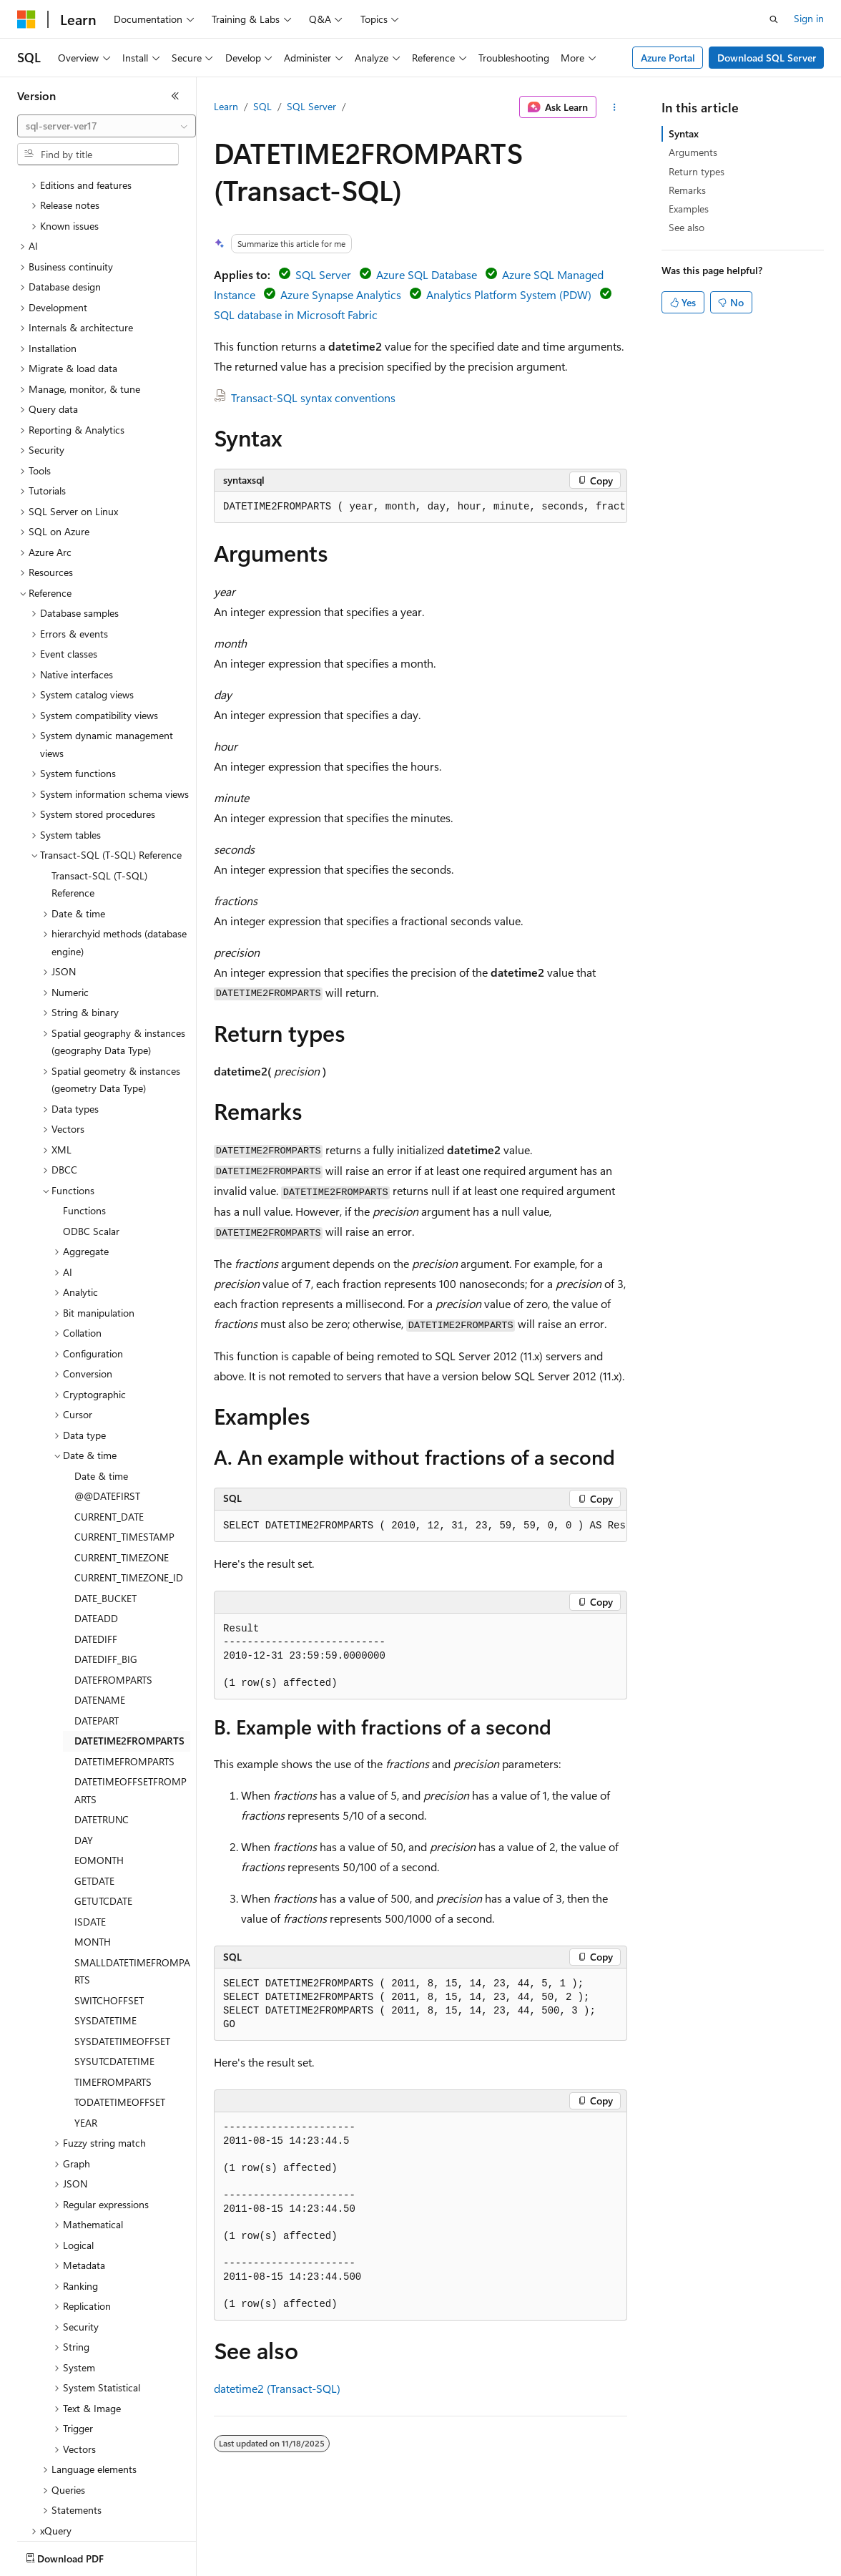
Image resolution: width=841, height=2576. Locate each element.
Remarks (687, 190)
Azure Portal (668, 57)
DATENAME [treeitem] (99, 1616)
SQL (262, 106)
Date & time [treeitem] (101, 1392)
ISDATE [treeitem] (90, 1838)
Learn (226, 106)
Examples (689, 208)
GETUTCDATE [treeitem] (103, 1817)
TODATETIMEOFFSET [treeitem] (119, 2018)
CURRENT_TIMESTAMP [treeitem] (124, 1453)
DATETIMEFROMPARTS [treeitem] (124, 1677)
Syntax (684, 133)
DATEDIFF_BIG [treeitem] (105, 1575)
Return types (696, 171)
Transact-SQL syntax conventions (313, 397)
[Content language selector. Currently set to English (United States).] (82, 2555)
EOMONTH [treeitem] (99, 1776)
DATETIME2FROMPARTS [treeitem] (129, 1657)
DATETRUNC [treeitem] (101, 1735)
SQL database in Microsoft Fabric (296, 314)
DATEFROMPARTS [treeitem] (113, 1596)
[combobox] (106, 125)
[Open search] (773, 19)
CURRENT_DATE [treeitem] (109, 1433)
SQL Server (311, 106)
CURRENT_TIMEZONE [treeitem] (121, 1473)
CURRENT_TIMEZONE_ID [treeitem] (128, 1494)
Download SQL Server (766, 57)
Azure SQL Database (426, 274)
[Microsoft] (26, 19)
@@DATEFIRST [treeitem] (107, 1412)
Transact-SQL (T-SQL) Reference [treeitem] (99, 800)
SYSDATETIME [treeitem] (105, 1936)
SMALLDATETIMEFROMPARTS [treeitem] (132, 1887)
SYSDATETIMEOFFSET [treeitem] (122, 1957)
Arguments (693, 152)
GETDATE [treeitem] (94, 1797)
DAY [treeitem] (83, 1756)
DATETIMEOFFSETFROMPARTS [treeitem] (130, 1706)
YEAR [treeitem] (85, 2039)
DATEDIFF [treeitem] (95, 1555)
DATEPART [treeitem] (96, 1637)
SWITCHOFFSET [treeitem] (109, 1916)
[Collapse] (175, 96)
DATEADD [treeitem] (96, 1534)
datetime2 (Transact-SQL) (277, 2388)
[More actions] (614, 107)
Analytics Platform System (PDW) (508, 294)
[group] (420, 507)
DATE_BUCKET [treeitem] (105, 1514)
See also (686, 227)
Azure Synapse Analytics (340, 294)
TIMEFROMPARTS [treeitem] (113, 1998)
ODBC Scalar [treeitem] (91, 1147)
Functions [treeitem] (84, 1126)
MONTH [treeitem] (92, 1858)
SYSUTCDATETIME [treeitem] (114, 1977)
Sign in (809, 18)
